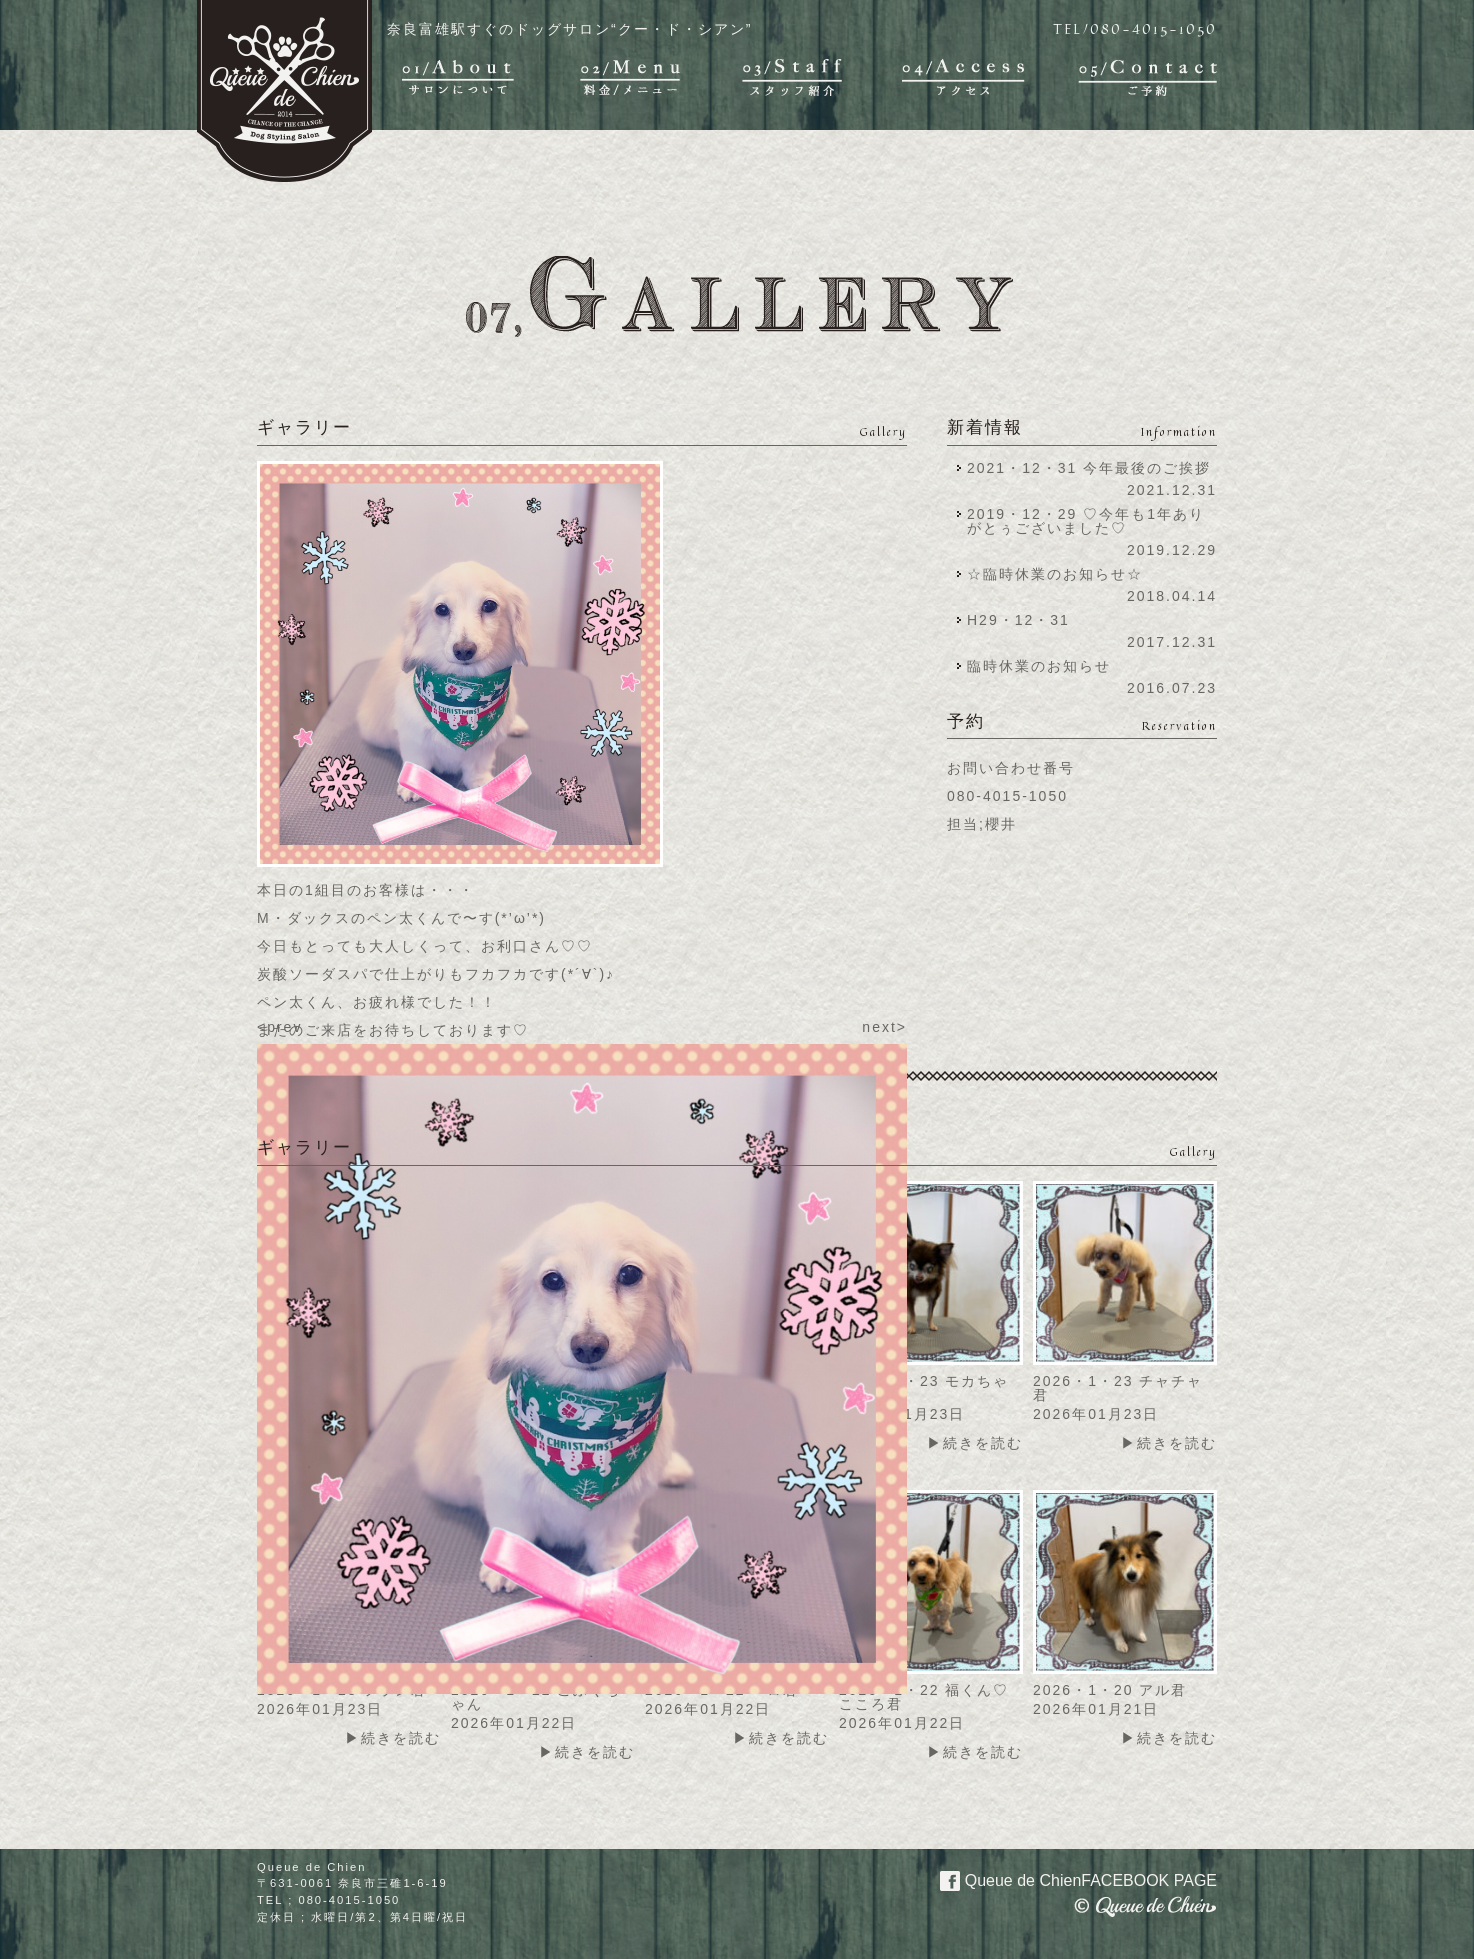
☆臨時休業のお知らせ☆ (1055, 574)
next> (884, 1027)
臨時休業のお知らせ (1039, 666)
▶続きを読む (975, 1443)
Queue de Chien (1066, 1879)
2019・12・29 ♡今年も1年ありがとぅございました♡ (1086, 521)
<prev (279, 1027)
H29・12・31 (1024, 620)
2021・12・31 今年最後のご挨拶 (1089, 468)
